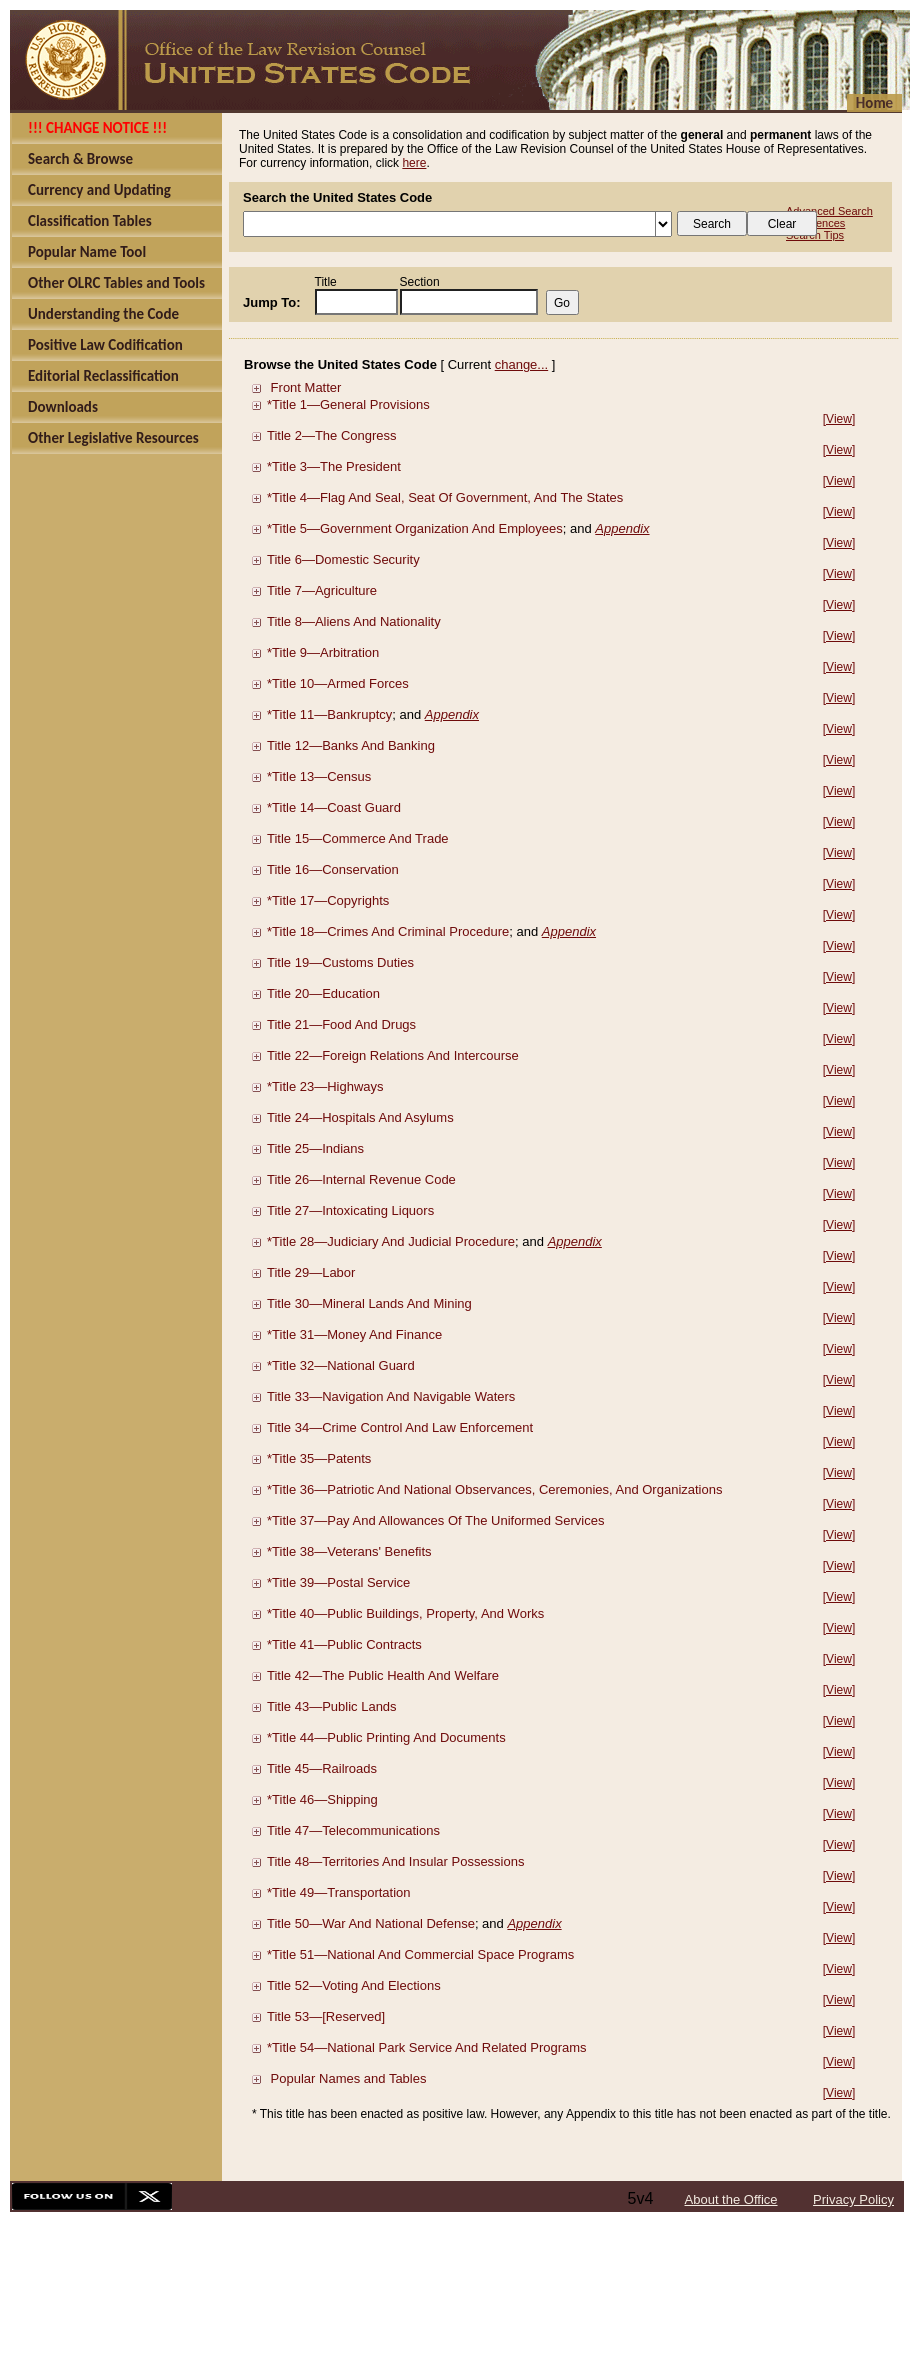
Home (874, 103)
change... (522, 364)
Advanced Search (829, 211)
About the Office (731, 2199)
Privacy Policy (853, 2199)
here (414, 163)
